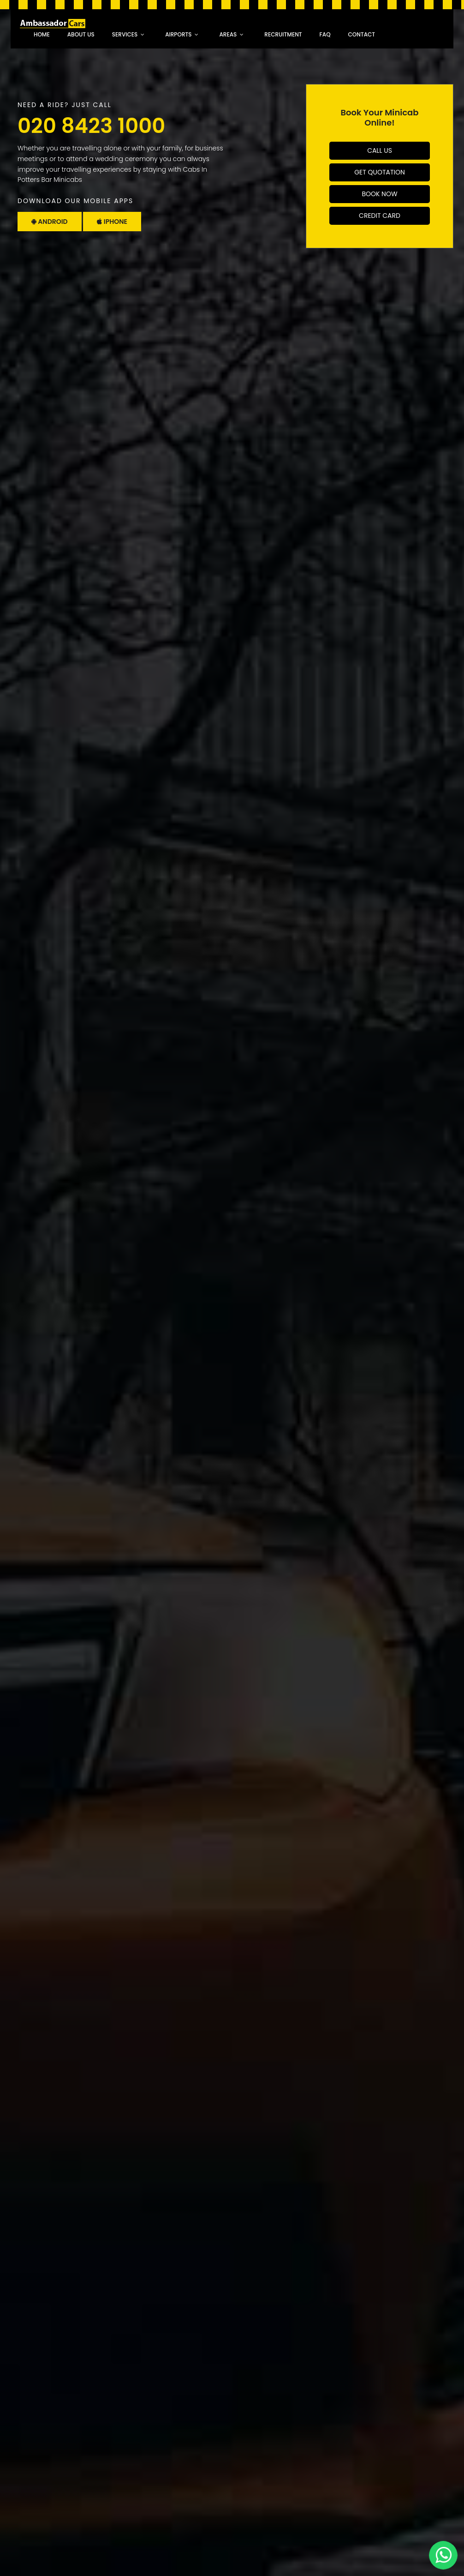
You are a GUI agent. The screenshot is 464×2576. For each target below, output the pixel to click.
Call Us (379, 150)
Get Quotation (379, 172)
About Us (81, 34)
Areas (228, 34)
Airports (178, 34)
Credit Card (379, 215)
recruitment (283, 34)
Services (124, 34)
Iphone (112, 221)
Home (42, 34)
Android (49, 221)
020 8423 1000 (91, 125)
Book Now (379, 193)
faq (325, 34)
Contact (361, 34)
